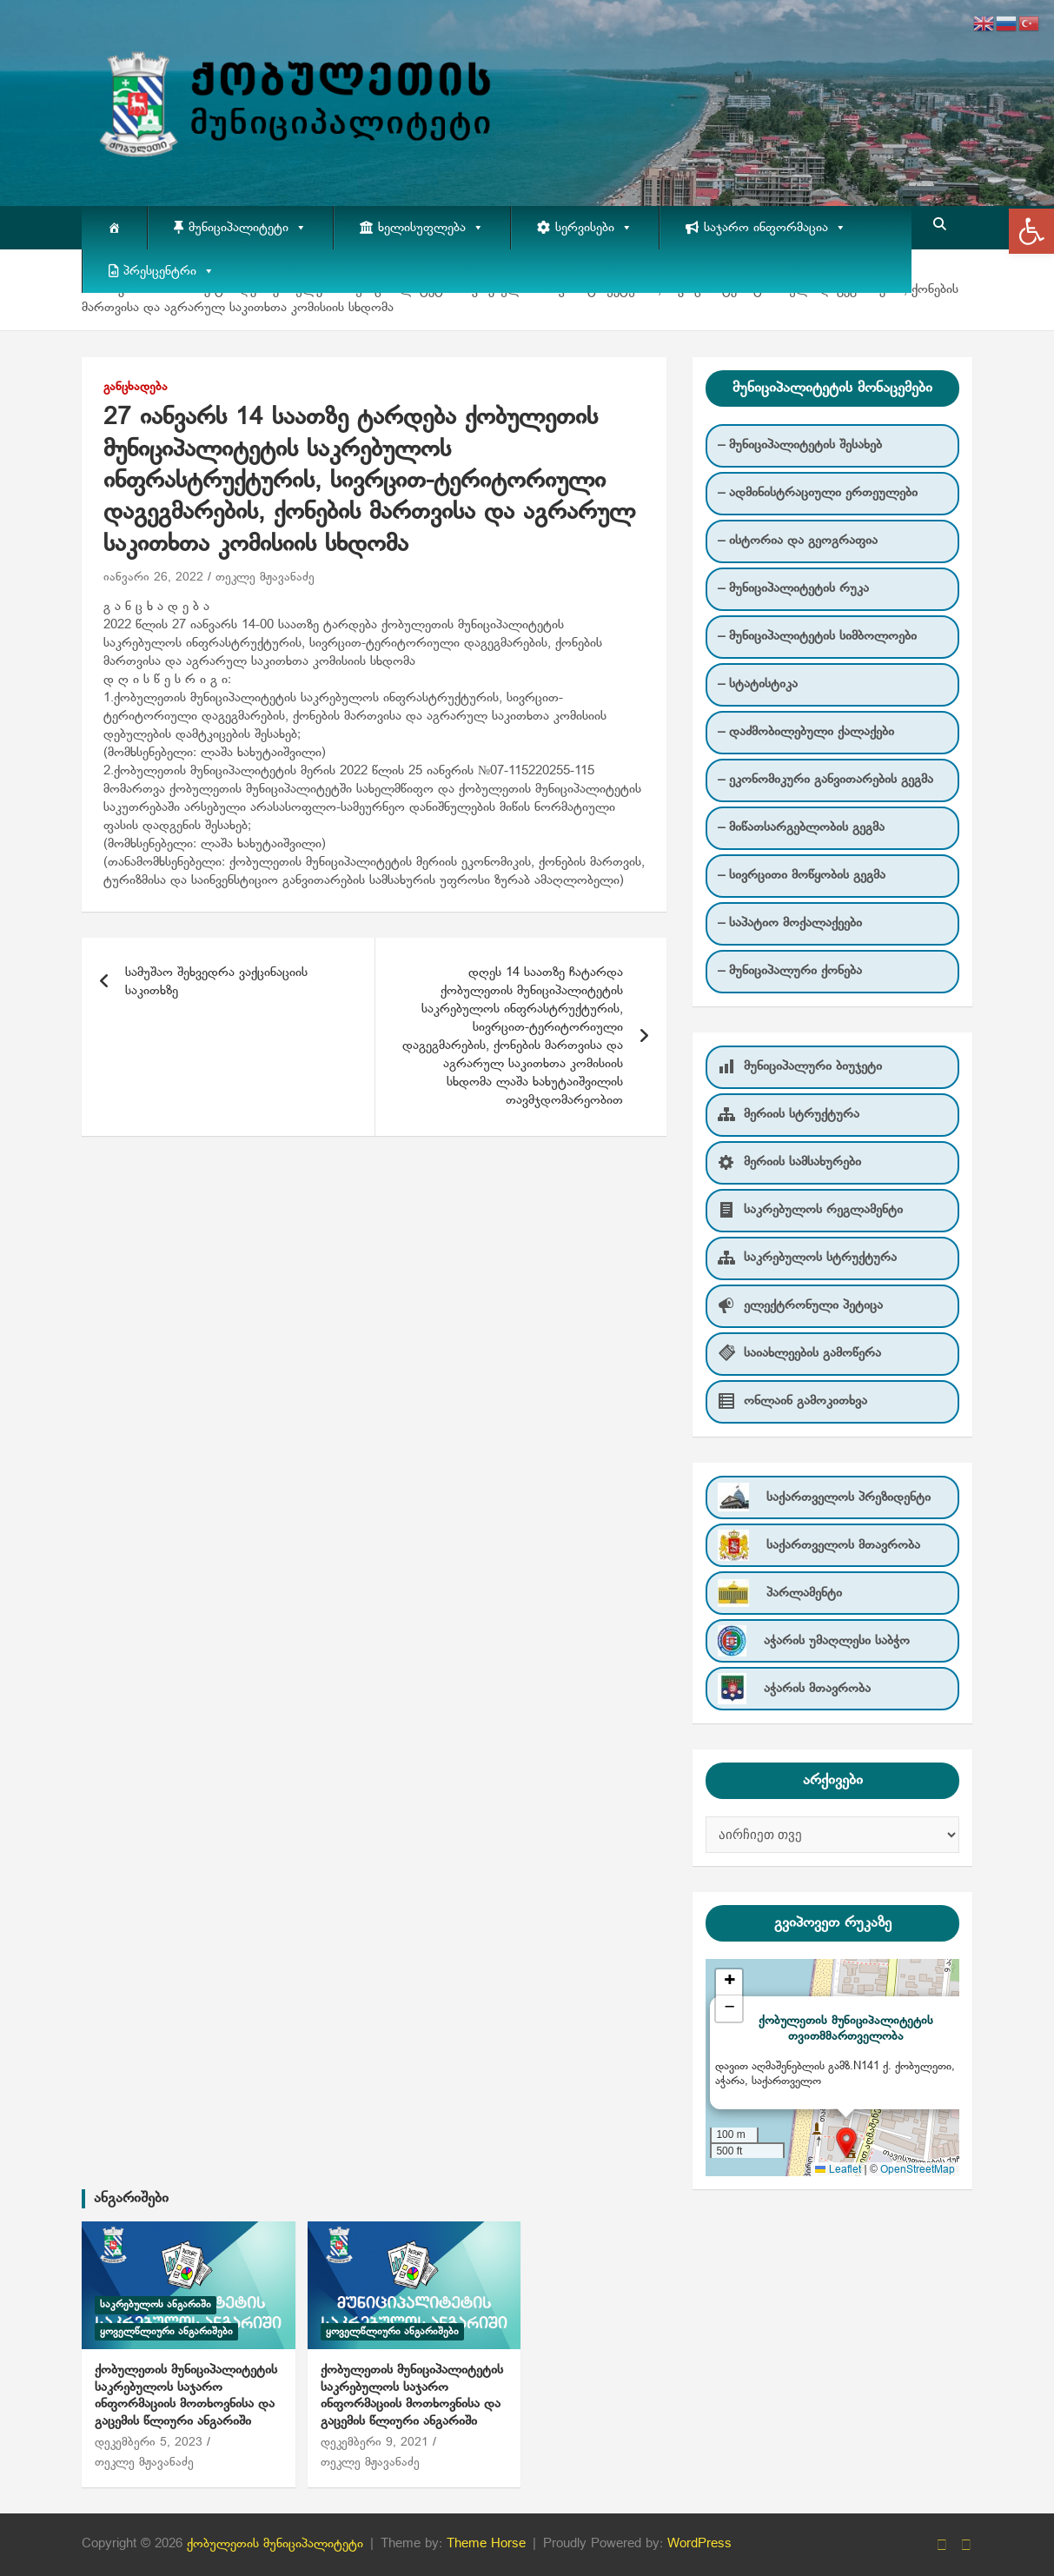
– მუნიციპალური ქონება (790, 971)
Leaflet (838, 2170)
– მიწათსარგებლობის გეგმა (801, 827)
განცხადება (135, 387)
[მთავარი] (114, 227)
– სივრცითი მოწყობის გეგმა (801, 875)
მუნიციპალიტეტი (248, 227)
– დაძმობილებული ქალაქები (806, 732)
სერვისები (594, 227)
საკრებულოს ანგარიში (155, 2305)
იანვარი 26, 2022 (153, 577)
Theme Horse (486, 2544)
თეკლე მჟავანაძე (265, 577)
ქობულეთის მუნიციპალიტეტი (275, 2544)
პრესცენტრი (169, 271)
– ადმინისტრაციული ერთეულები (818, 493)
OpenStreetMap (917, 2170)
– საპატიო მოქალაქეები (790, 923)
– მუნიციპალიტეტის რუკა (793, 588)
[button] (1031, 231)
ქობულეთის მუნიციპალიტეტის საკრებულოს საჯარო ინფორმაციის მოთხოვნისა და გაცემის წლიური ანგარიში (186, 2395)
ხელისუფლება (431, 227)
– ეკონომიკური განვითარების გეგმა (825, 779)
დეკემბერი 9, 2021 (374, 2442)
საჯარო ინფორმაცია (775, 227)
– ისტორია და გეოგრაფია (798, 540)
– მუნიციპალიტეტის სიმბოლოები (817, 636)
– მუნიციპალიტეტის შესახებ (800, 445)
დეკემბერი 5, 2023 (148, 2442)
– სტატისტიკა (758, 684)
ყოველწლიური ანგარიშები (166, 2332)
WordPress (699, 2544)
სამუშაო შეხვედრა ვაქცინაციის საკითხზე (216, 982)
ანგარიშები (131, 2198)
